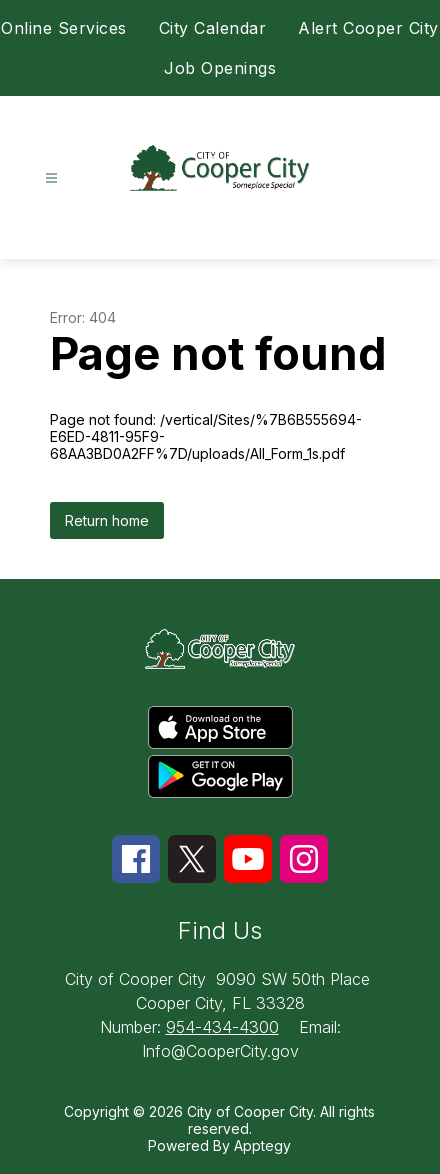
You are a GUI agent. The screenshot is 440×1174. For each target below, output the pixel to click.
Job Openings (220, 68)
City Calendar (213, 28)
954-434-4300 (222, 1027)
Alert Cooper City (368, 28)
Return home (107, 520)
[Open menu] (51, 178)
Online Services (64, 28)
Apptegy (262, 1145)
